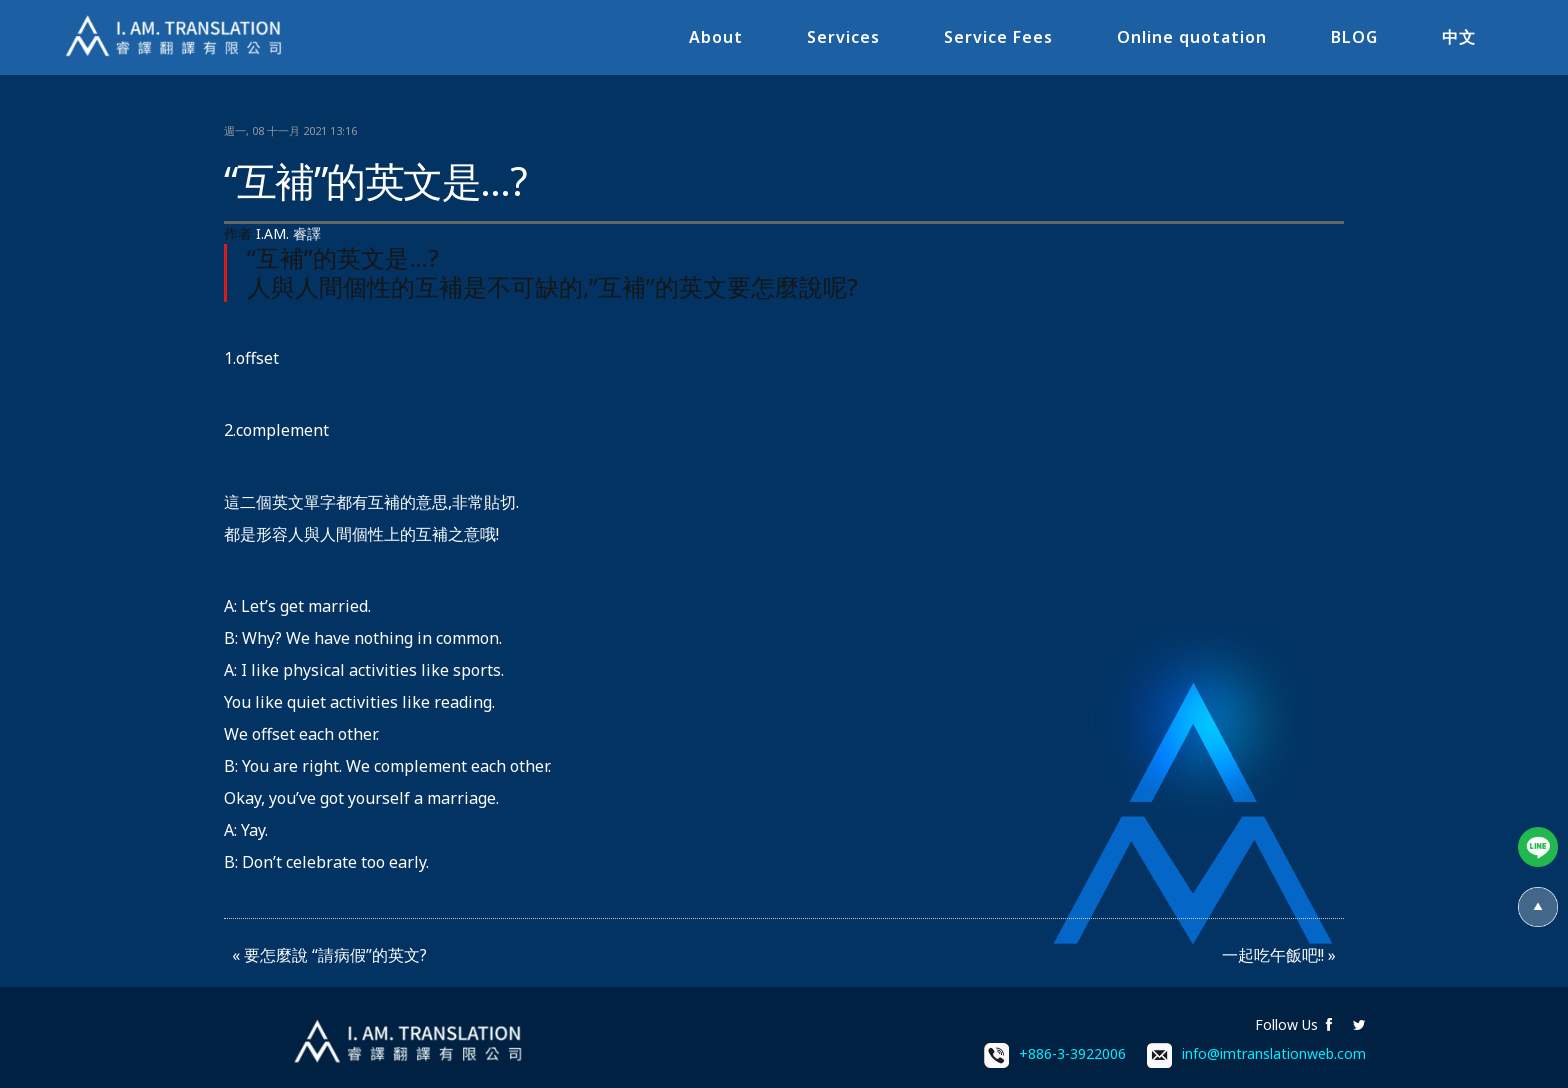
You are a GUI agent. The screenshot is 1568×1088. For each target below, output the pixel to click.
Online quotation (1192, 37)
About (716, 37)
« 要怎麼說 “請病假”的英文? (329, 955)
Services (843, 37)
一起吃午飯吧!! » (1279, 955)
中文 (1459, 37)
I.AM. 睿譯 (288, 233)
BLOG (1354, 37)
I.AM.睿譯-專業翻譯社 (175, 37)
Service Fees (998, 37)
